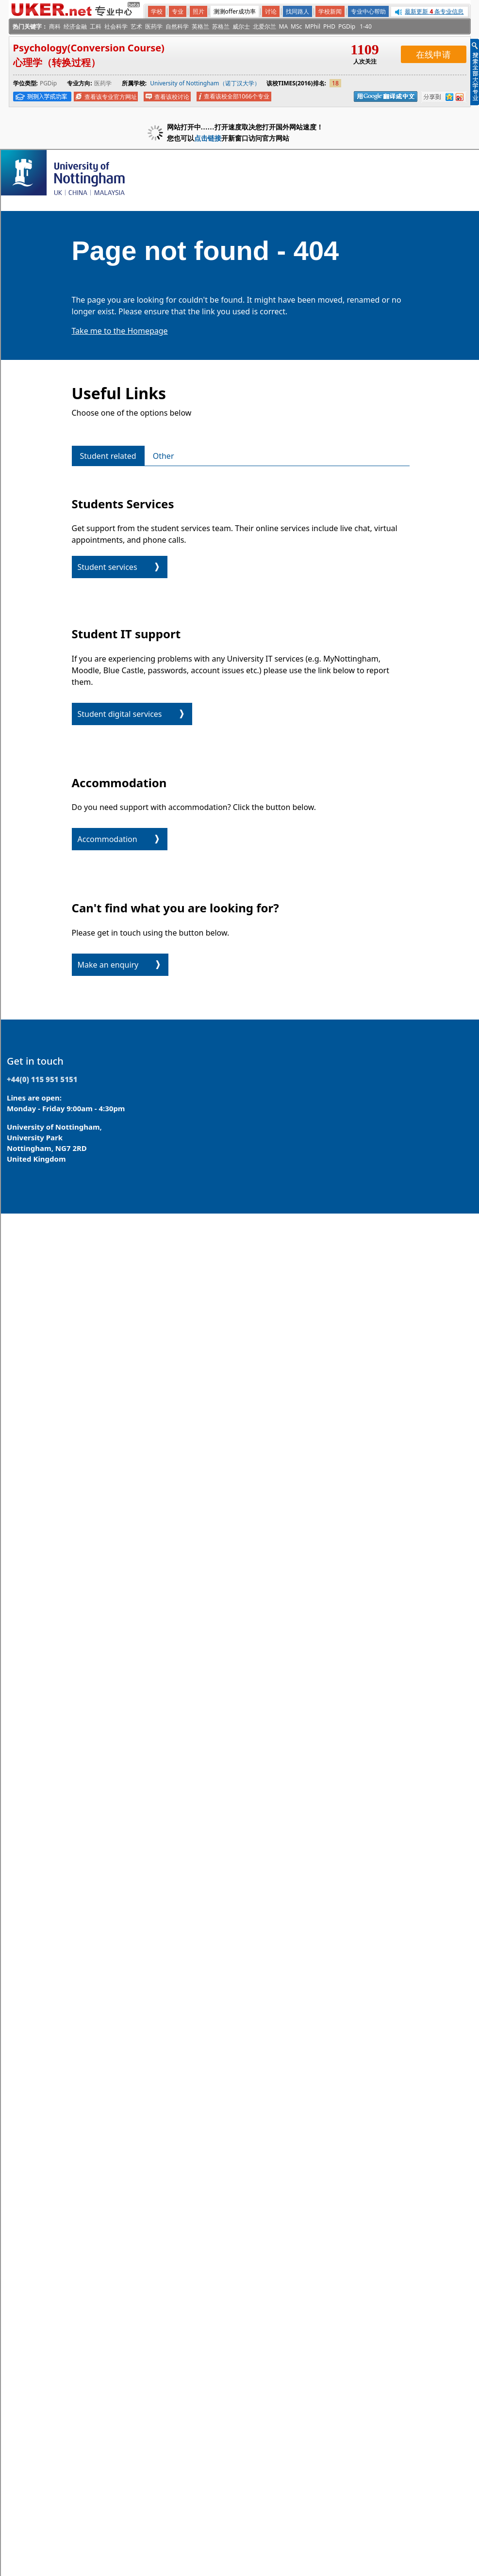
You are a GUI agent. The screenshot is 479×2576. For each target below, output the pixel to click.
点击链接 (207, 138)
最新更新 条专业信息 (434, 11)
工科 (95, 26)
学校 (157, 11)
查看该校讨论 (171, 97)
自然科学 (177, 26)
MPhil (312, 26)
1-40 (365, 26)
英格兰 (200, 26)
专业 (177, 11)
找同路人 (297, 11)
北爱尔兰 (264, 26)
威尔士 (241, 26)
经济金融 (75, 26)
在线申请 (433, 54)
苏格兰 (221, 26)
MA (283, 26)
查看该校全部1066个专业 (236, 96)
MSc (296, 26)
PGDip (346, 26)
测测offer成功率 (235, 11)
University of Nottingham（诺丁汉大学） (205, 83)
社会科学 (116, 26)
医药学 (154, 26)
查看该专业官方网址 (110, 97)
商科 (55, 26)
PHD (329, 26)
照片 (198, 11)
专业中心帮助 (368, 11)
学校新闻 (330, 11)
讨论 (271, 11)
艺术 (136, 26)
